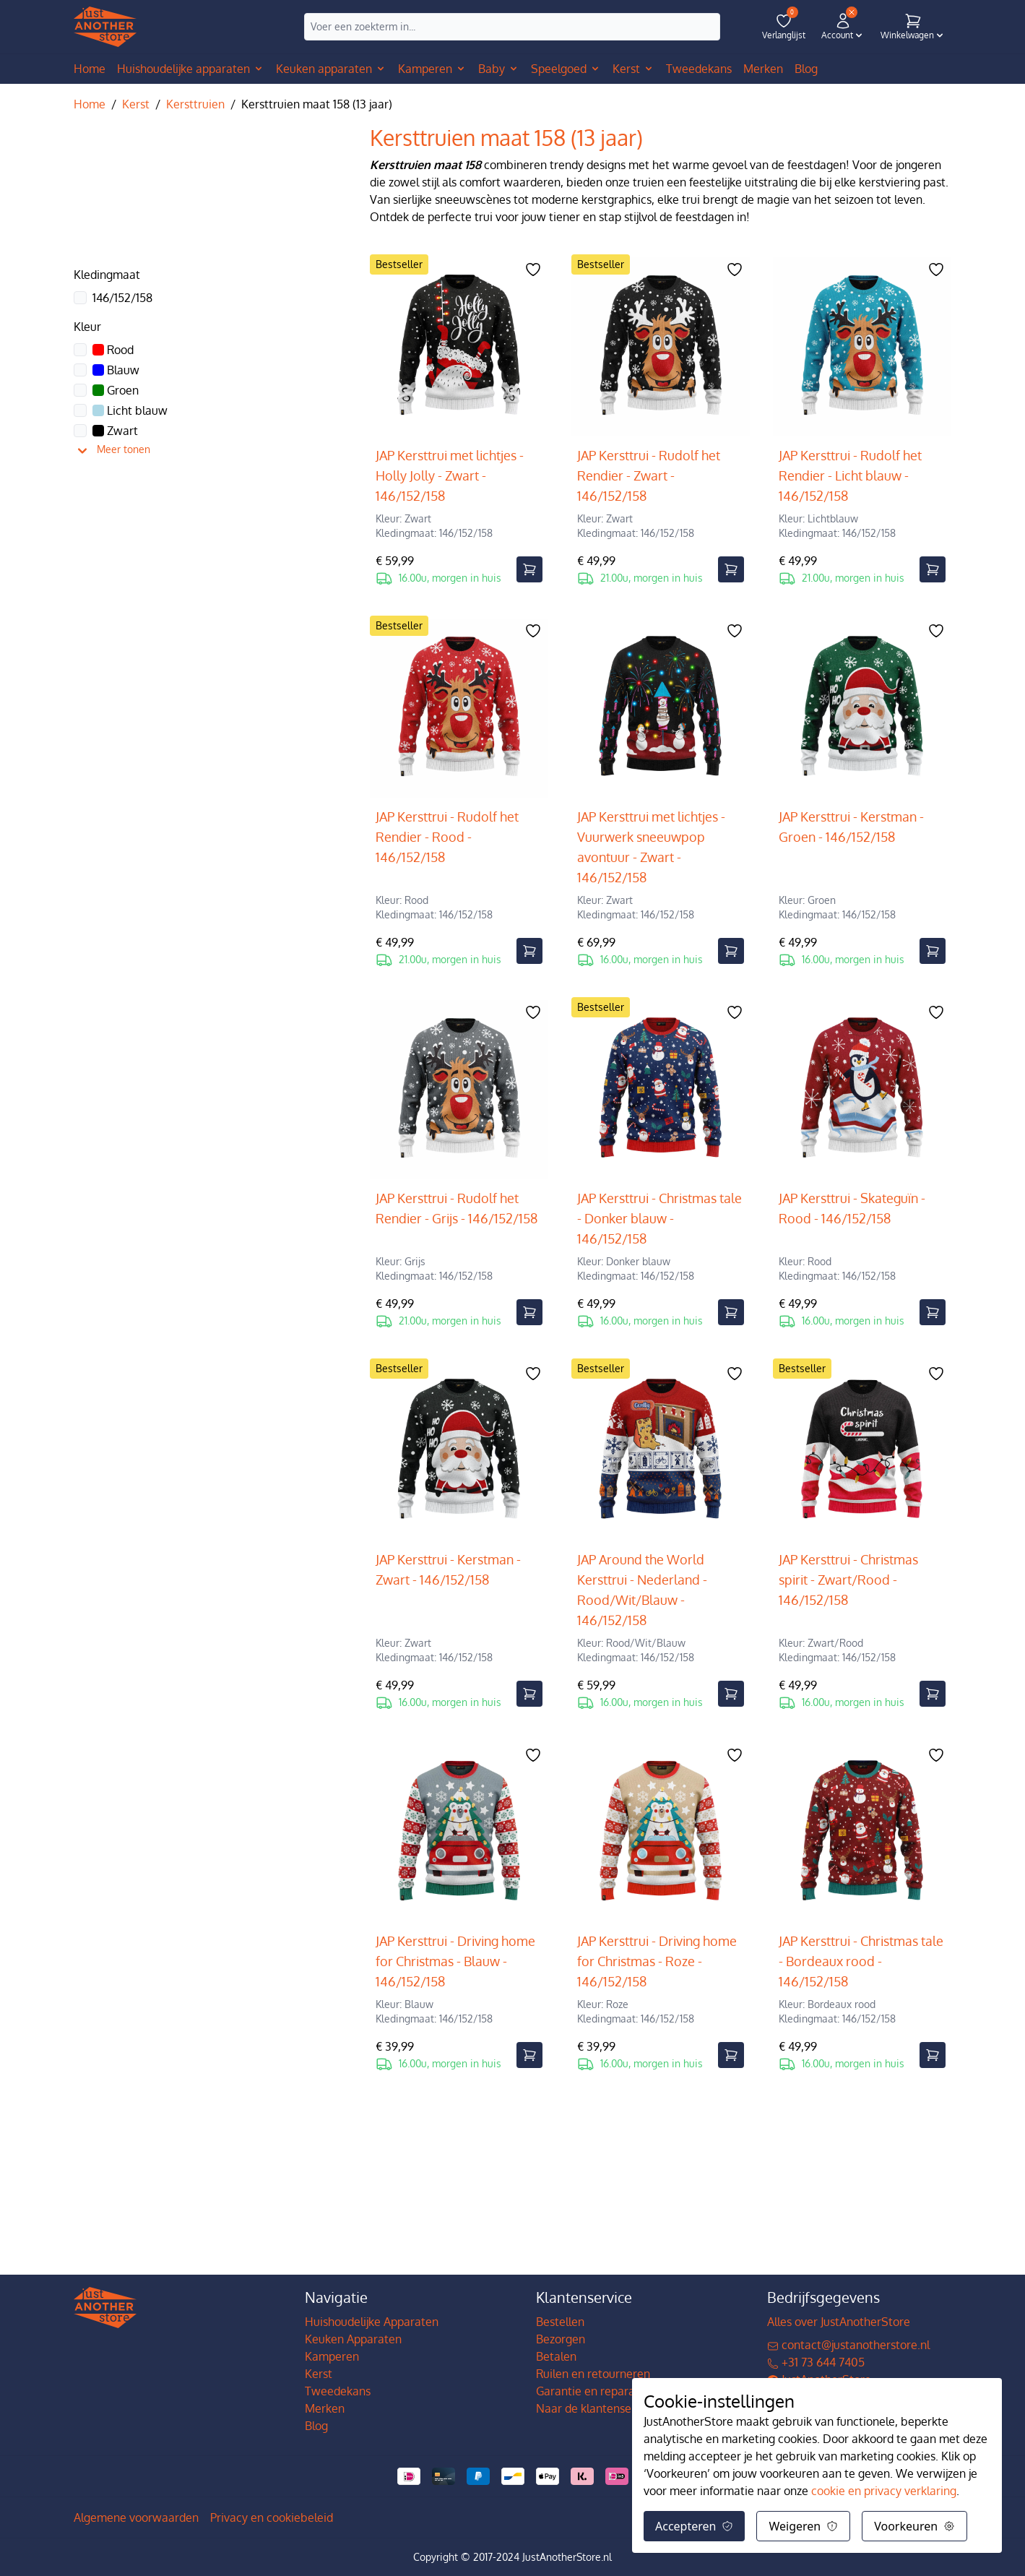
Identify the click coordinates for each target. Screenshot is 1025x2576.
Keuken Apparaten (353, 2339)
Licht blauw (130, 410)
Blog (316, 2425)
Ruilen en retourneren (593, 2373)
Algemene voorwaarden (136, 2517)
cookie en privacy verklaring (883, 2491)
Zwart (115, 430)
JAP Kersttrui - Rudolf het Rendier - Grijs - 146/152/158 (456, 1208)
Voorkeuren (914, 2526)
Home (89, 68)
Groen (115, 390)
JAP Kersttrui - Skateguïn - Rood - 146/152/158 (852, 1208)
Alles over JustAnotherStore (838, 2321)
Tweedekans (338, 2391)
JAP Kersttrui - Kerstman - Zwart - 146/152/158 (448, 1569)
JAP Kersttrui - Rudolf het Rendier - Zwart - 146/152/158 (648, 475)
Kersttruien (195, 104)
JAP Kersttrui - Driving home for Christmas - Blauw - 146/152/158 (455, 1961)
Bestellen (560, 2321)
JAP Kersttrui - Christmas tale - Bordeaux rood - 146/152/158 (861, 1961)
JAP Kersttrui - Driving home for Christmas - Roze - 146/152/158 (657, 1961)
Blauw (115, 370)
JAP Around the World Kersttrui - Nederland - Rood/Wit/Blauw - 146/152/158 (642, 1589)
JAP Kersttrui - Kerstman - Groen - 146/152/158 (851, 827)
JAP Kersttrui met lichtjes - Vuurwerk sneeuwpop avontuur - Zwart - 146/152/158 (651, 847)
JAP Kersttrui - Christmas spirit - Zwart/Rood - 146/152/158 (848, 1579)
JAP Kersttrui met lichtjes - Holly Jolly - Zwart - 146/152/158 (450, 475)
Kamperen (332, 2356)
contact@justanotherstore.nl (848, 2345)
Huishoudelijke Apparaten (371, 2321)
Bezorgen (560, 2339)
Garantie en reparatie (592, 2391)
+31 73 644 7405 (816, 2362)
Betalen (556, 2356)
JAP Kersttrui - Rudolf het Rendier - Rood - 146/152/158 (447, 837)
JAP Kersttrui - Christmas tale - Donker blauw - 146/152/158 (659, 1218)
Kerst (136, 104)
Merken (325, 2408)
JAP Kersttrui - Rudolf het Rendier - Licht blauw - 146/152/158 (850, 475)
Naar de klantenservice (596, 2408)
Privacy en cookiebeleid (271, 2517)
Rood (113, 350)
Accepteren (694, 2526)
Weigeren (803, 2526)
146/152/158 (122, 297)
